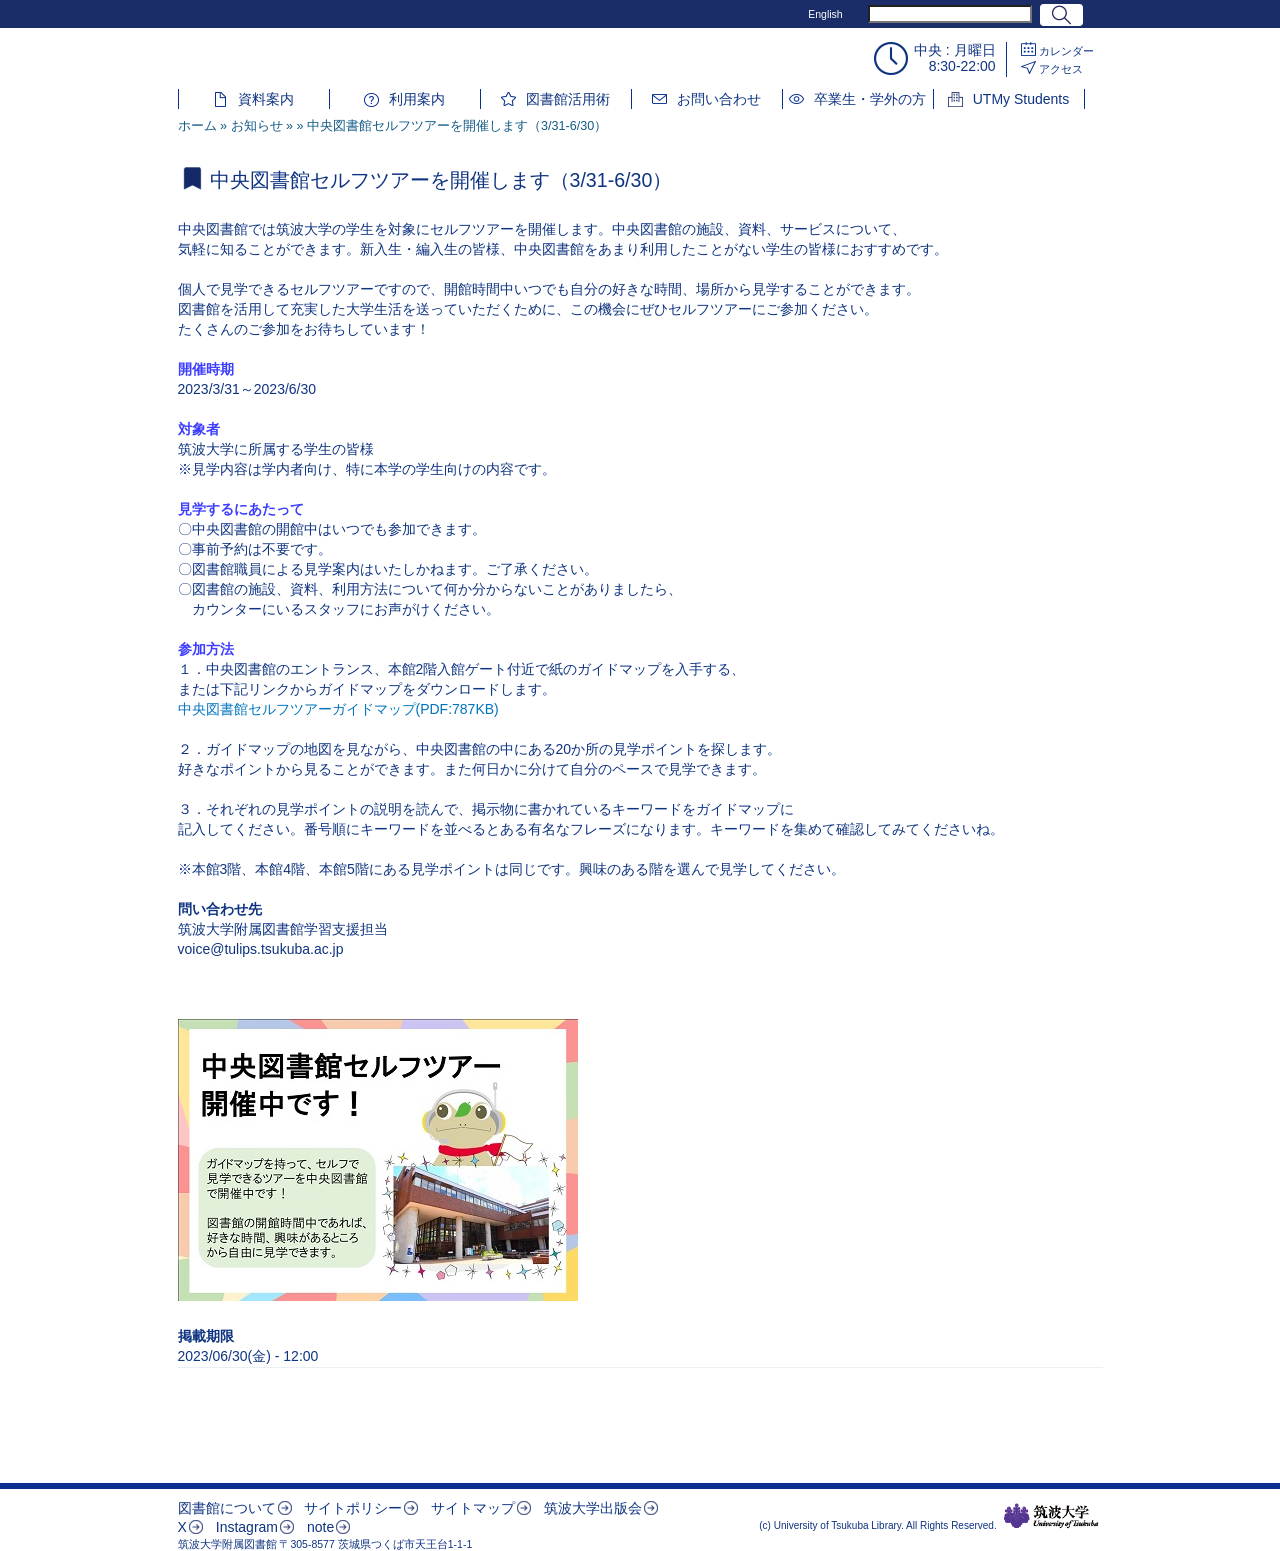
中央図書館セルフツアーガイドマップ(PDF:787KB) (338, 709)
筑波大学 (1051, 1516)
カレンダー (1066, 51)
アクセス (1061, 69)
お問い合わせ (719, 99)
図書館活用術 (568, 99)
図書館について (227, 1508)
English (825, 14)
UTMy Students (1021, 99)
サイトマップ (473, 1508)
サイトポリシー (353, 1508)
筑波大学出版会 (593, 1508)
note (320, 1527)
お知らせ (257, 126)
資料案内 (266, 99)
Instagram (247, 1527)
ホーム (197, 126)
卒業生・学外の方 (870, 99)
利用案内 (417, 99)
